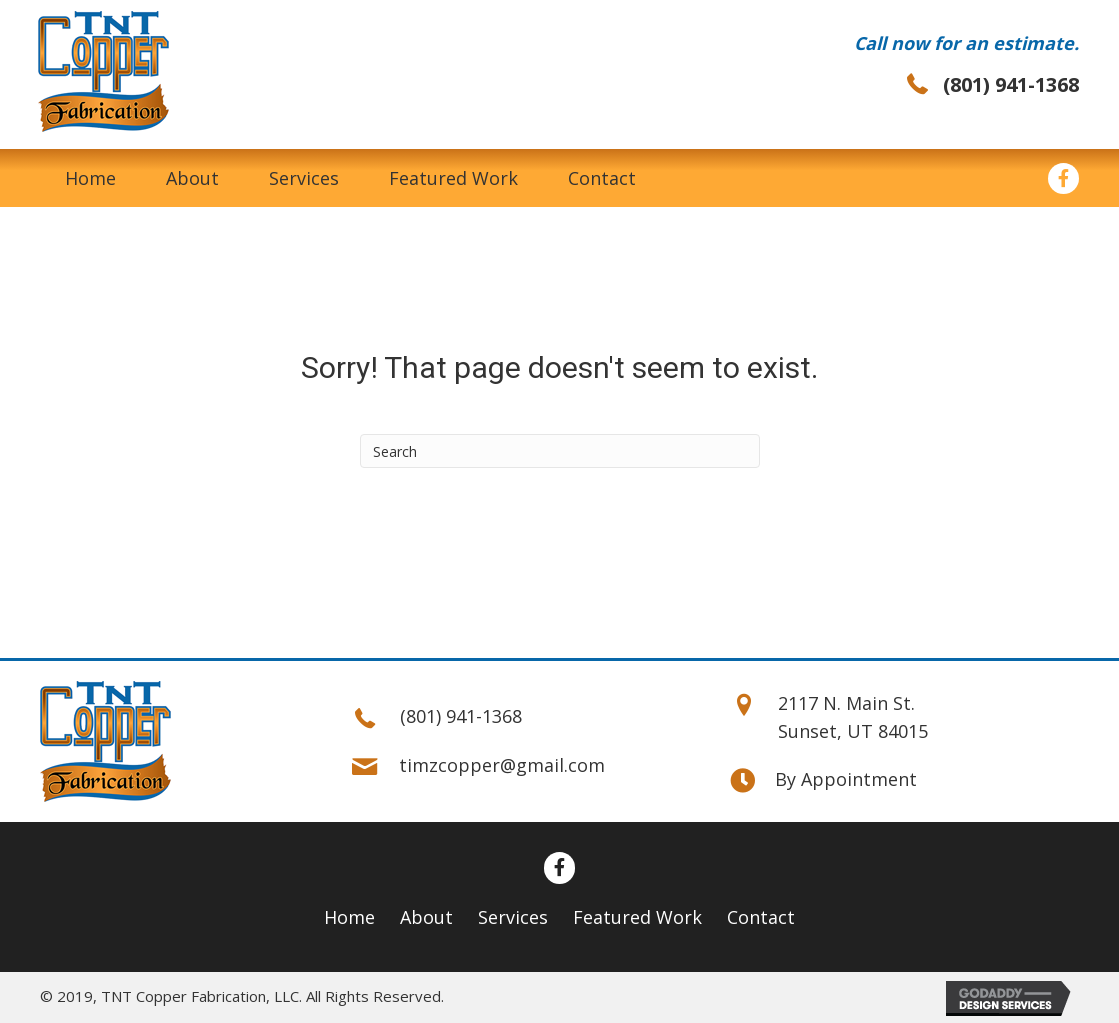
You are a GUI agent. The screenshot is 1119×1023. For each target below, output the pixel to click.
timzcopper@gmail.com (502, 765)
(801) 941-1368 (1011, 84)
